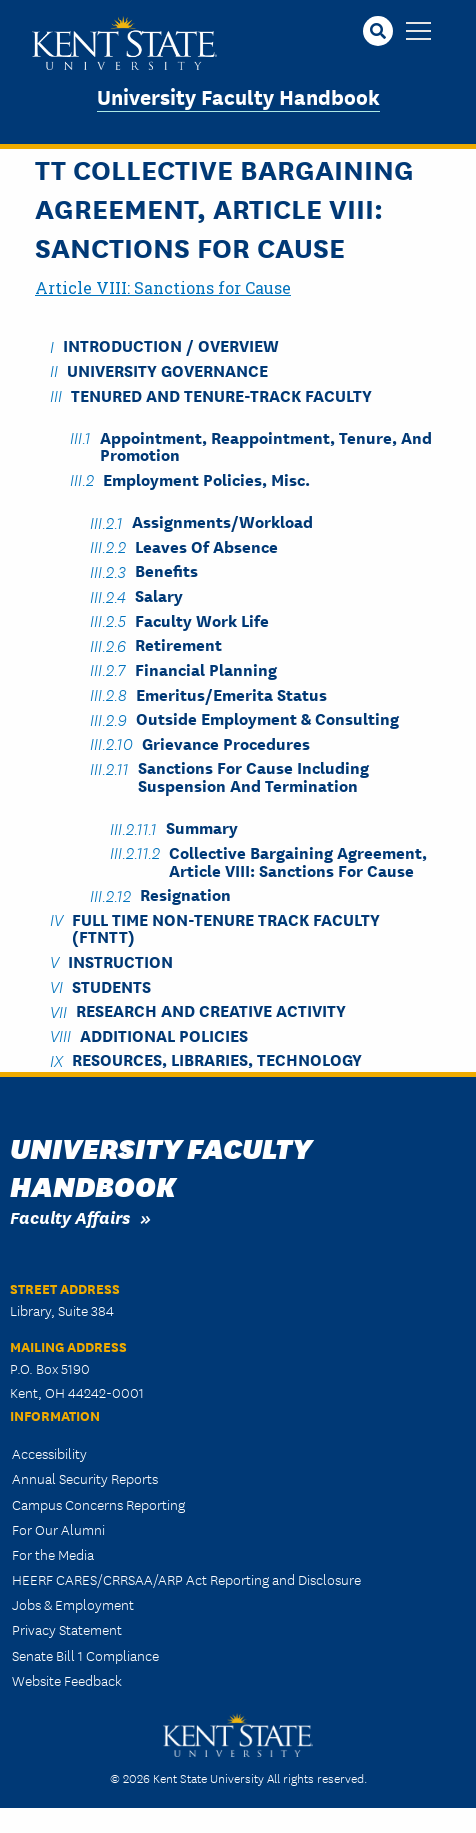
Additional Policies (164, 1034)
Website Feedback (67, 1680)
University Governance (167, 369)
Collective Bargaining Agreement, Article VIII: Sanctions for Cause (298, 860)
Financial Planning (206, 668)
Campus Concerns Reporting (98, 1504)
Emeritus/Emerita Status (231, 693)
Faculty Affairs (70, 1216)
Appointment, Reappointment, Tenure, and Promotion (266, 445)
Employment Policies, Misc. (206, 478)
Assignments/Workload (222, 521)
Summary (202, 827)
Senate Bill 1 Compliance (85, 1655)
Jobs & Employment (73, 1604)
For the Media (53, 1554)
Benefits (166, 570)
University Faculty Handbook (238, 95)
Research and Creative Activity (211, 1010)
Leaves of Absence (206, 545)
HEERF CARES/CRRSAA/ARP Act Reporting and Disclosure (186, 1579)
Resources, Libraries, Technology (217, 1059)
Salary (159, 595)
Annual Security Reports (85, 1478)
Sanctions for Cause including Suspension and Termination (253, 776)
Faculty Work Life (202, 619)
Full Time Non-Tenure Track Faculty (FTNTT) (226, 927)
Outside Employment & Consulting (267, 718)
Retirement (178, 644)
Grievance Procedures (226, 742)
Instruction (120, 960)
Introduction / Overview (171, 345)
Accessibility (49, 1453)
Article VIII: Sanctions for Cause (163, 287)
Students (111, 985)
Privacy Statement (67, 1629)
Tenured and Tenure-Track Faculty (221, 394)
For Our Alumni (58, 1529)
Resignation (185, 894)
